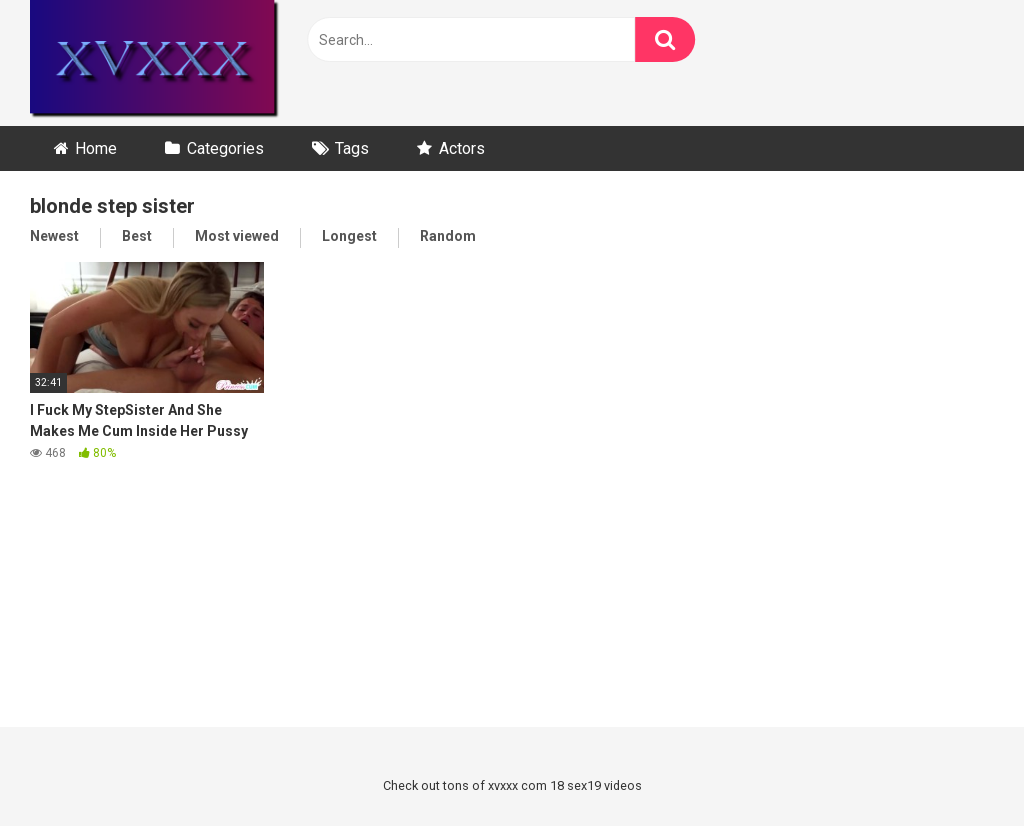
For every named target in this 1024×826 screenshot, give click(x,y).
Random (448, 236)
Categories (225, 148)
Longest (349, 236)
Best (137, 236)
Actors (462, 148)
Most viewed (237, 236)
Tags (352, 148)
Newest (54, 236)
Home (96, 148)
